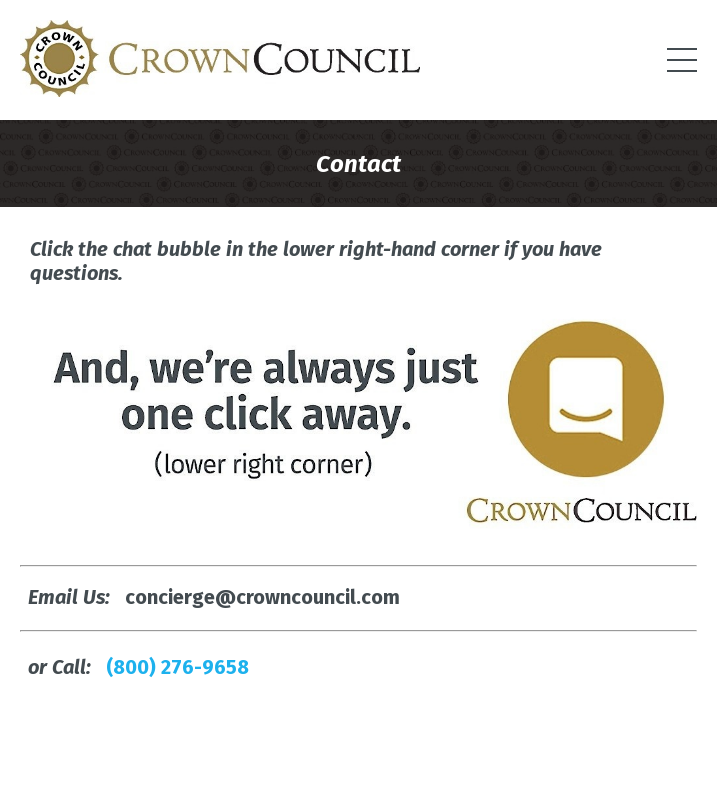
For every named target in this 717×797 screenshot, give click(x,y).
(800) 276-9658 (177, 667)
